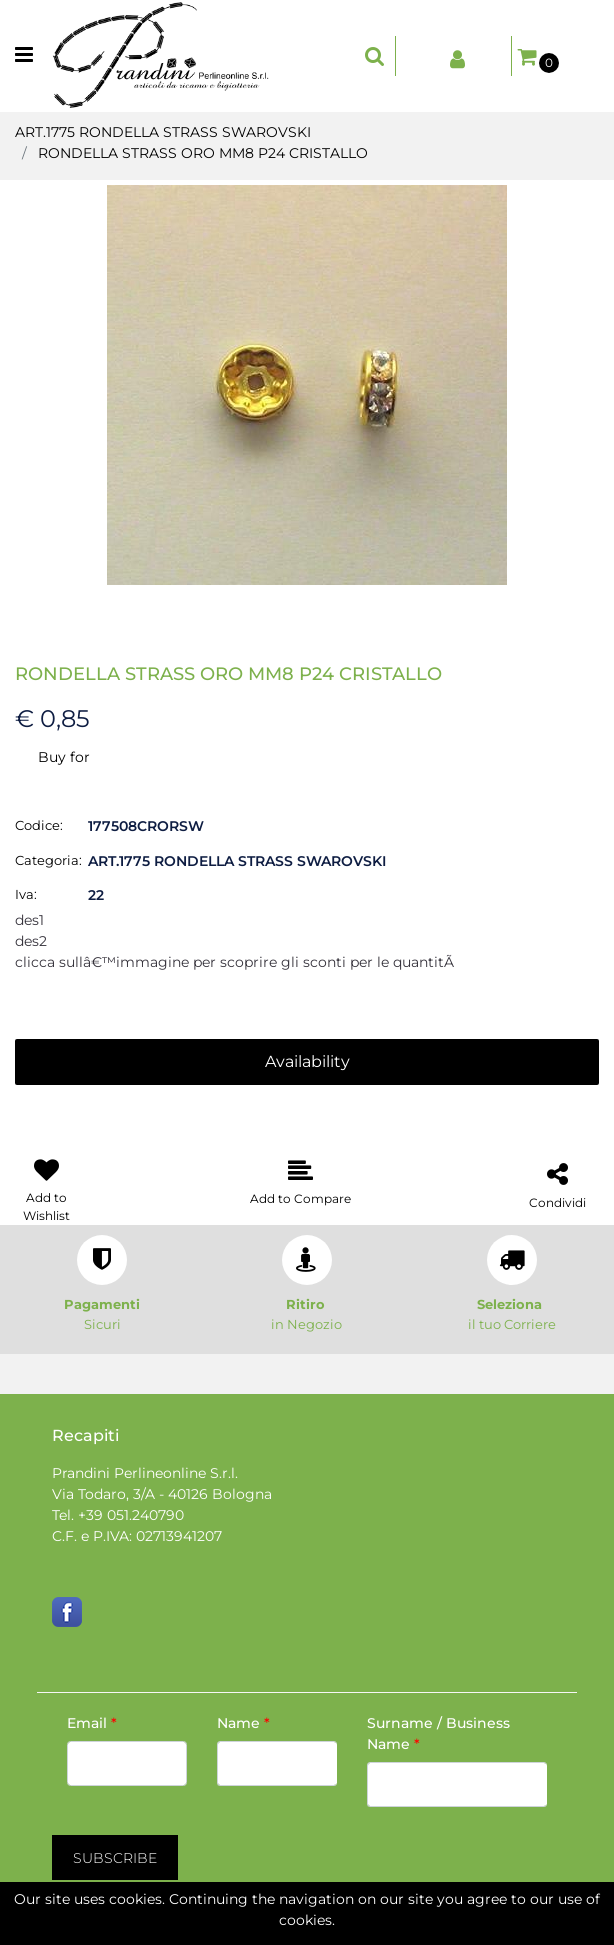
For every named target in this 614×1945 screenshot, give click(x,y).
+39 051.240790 (131, 1515)
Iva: (26, 894)
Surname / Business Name (438, 1733)
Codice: (39, 825)
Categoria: (48, 860)
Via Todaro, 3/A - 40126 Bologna (162, 1494)
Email (92, 1723)
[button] (375, 56)
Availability (307, 1061)
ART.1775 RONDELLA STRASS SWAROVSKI (163, 132)
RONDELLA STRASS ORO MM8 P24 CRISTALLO (203, 153)
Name (243, 1723)
